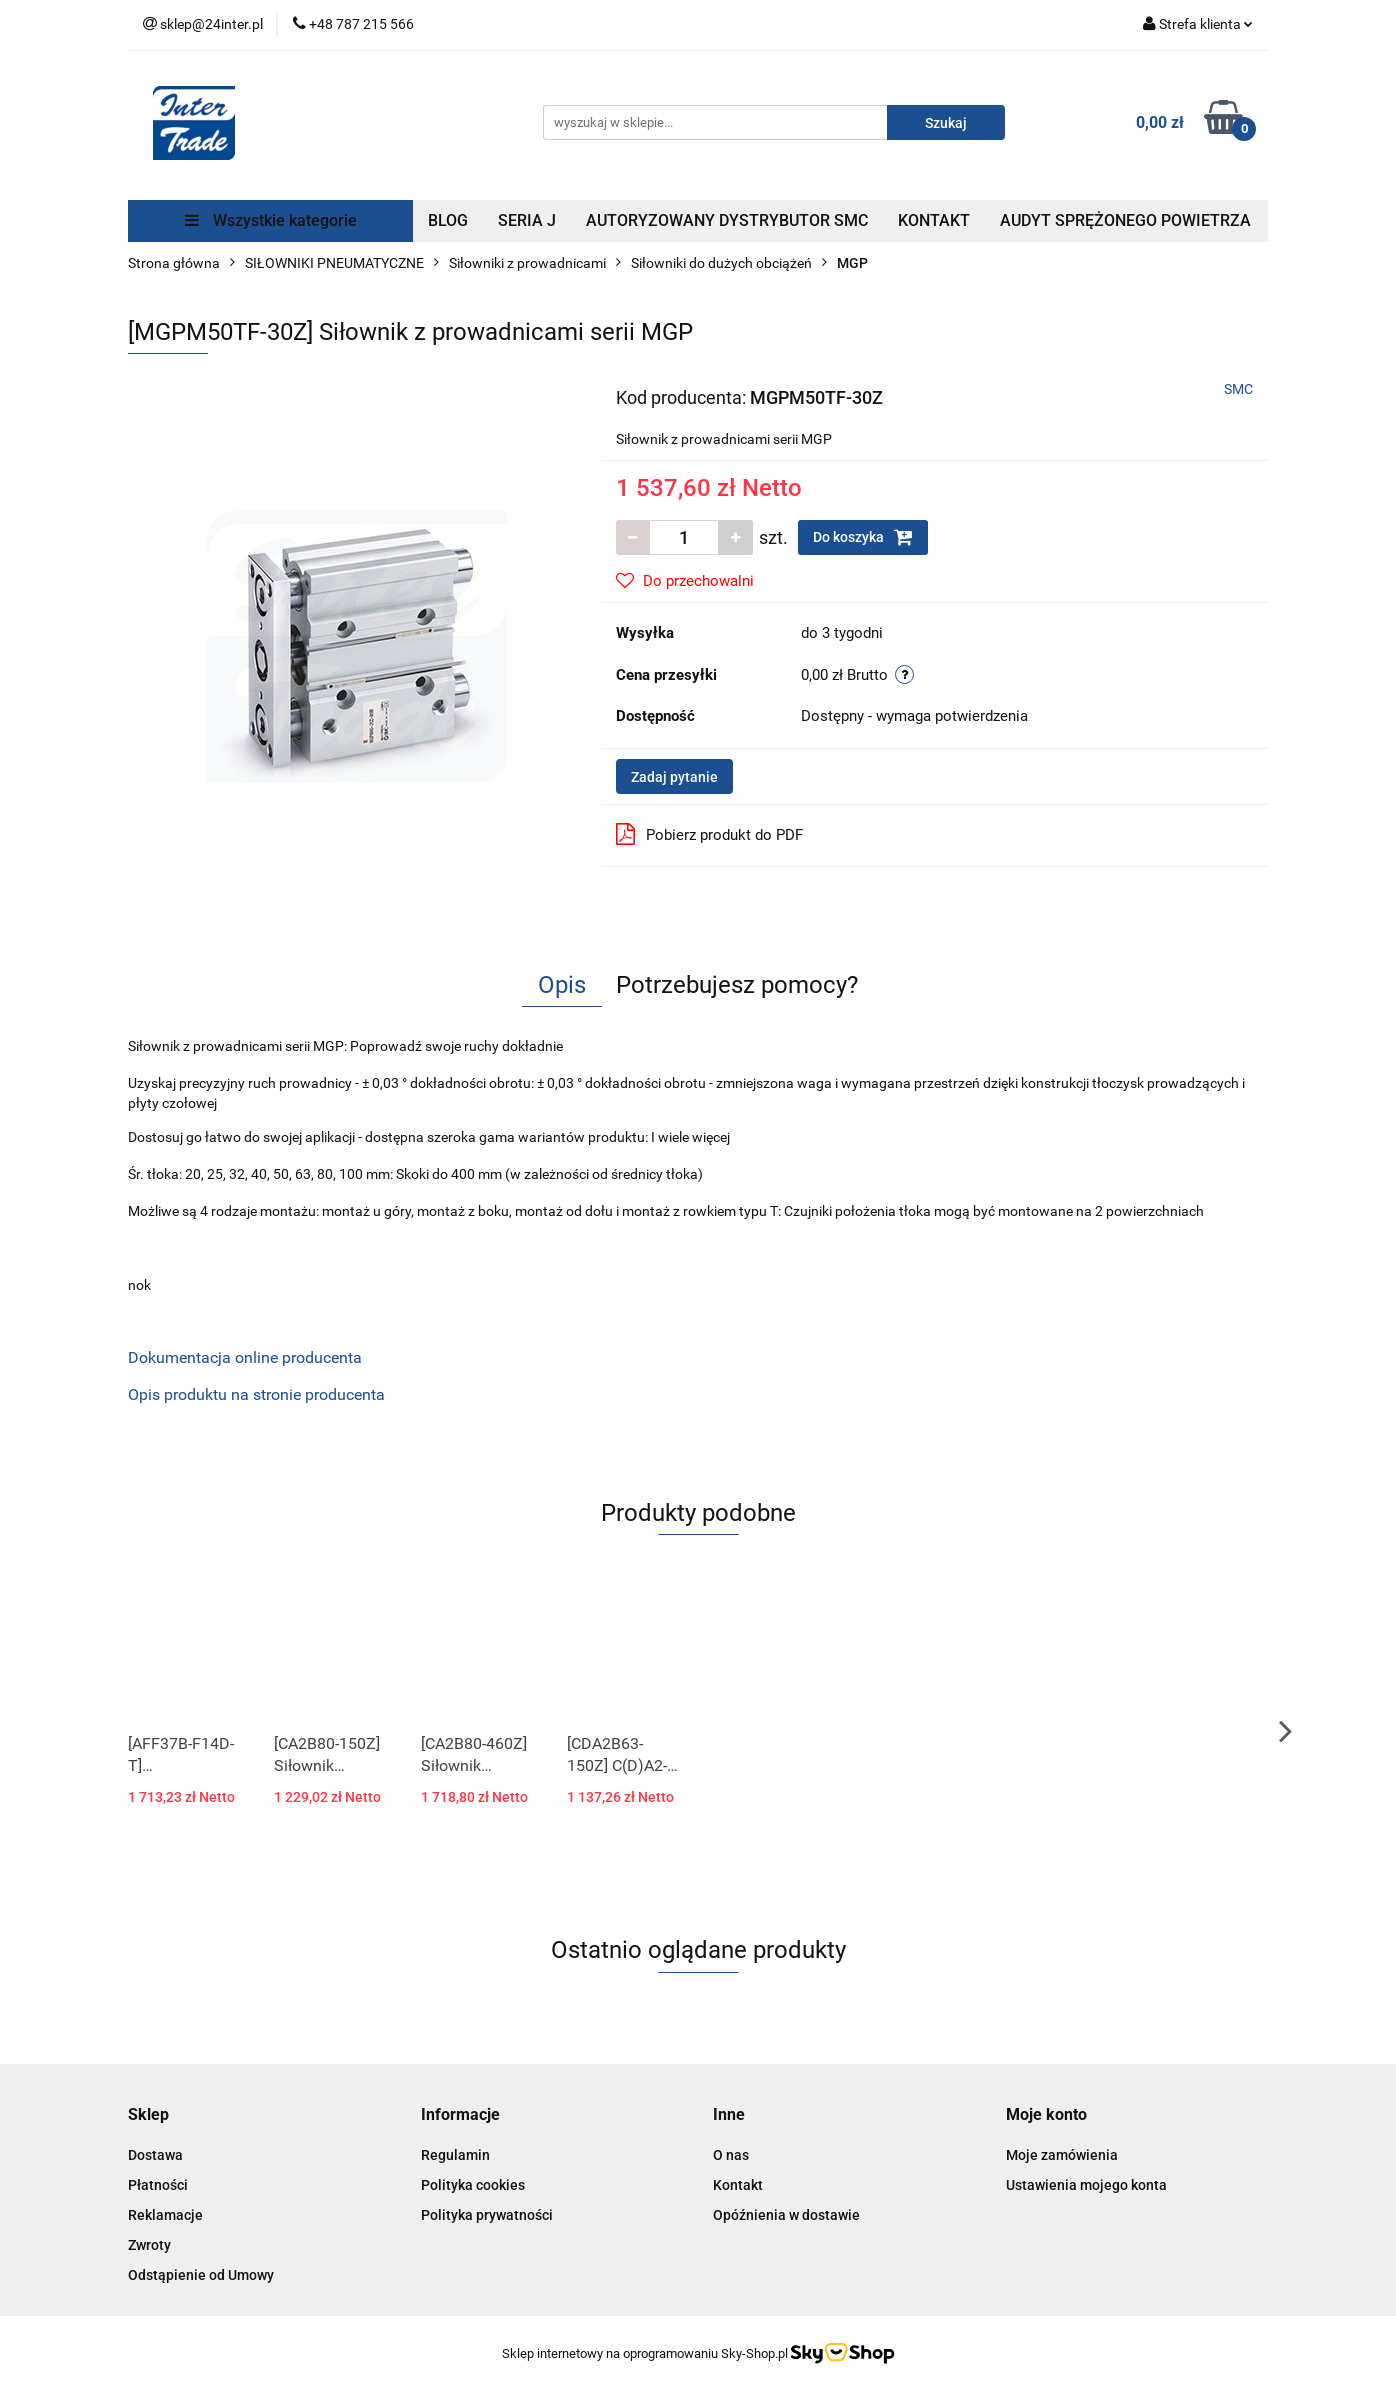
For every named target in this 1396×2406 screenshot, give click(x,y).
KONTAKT (934, 220)
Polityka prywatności (487, 2215)
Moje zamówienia (1062, 2155)
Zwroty (149, 2245)
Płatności (158, 2185)
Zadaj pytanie (674, 777)
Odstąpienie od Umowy (201, 2275)
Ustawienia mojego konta (1086, 2185)
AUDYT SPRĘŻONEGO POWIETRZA (1125, 220)
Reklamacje (165, 2215)
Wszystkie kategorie (271, 220)
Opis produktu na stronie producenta (256, 1394)
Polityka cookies (473, 2185)
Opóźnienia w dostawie (786, 2215)
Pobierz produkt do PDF (709, 834)
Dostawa (155, 2155)
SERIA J (527, 220)
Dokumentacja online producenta (245, 1357)
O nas (731, 2155)
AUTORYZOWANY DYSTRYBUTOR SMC (727, 220)
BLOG (448, 220)
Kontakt (738, 2185)
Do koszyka (863, 537)
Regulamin (455, 2155)
